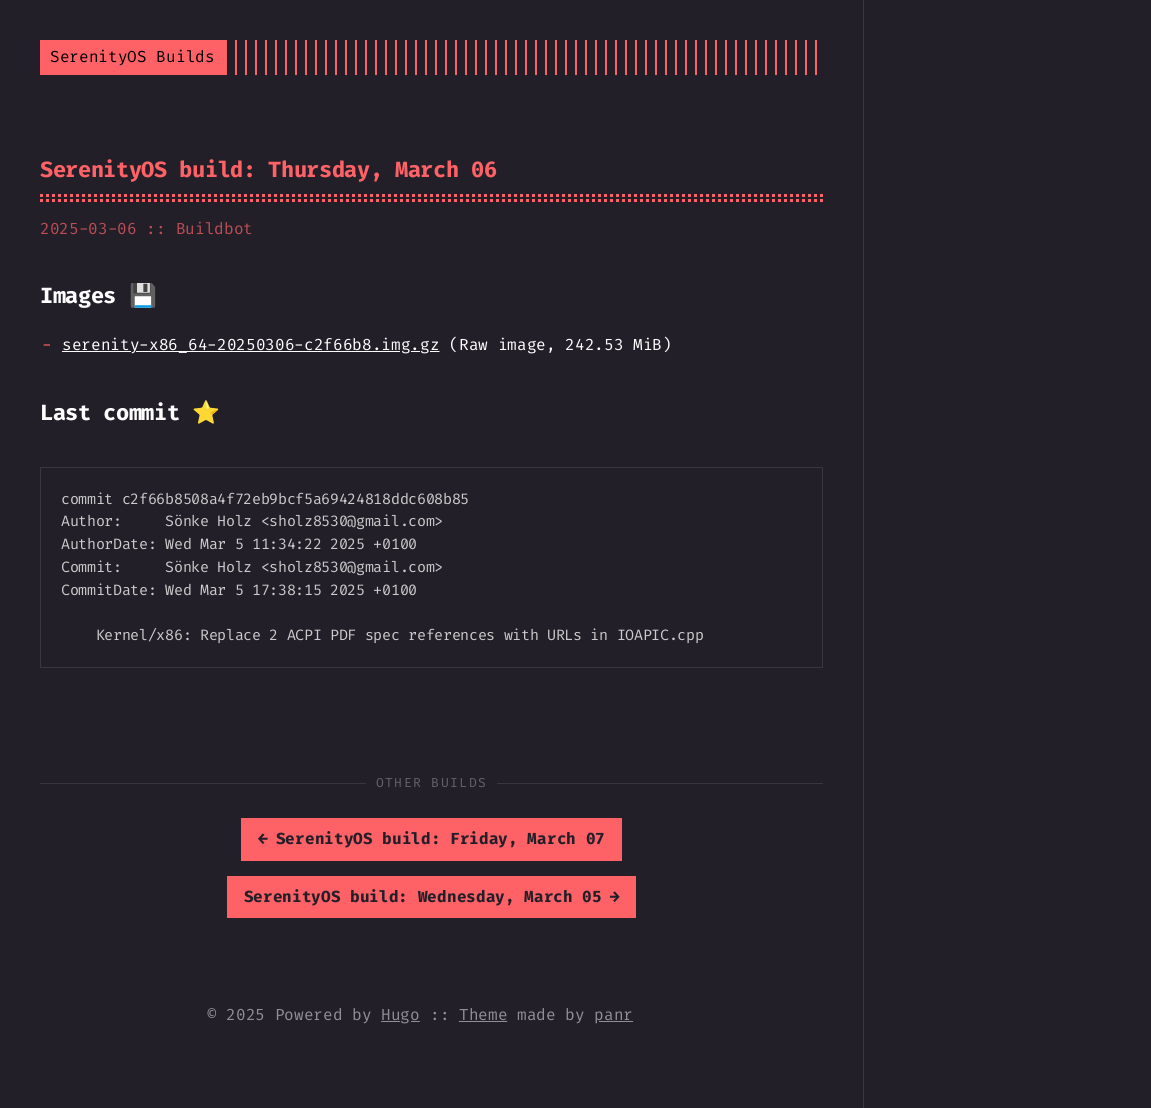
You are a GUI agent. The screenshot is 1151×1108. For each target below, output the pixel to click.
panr (613, 1014)
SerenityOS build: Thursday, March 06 (268, 169)
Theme (483, 1014)
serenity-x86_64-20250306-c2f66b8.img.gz (251, 344)
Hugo (400, 1014)
